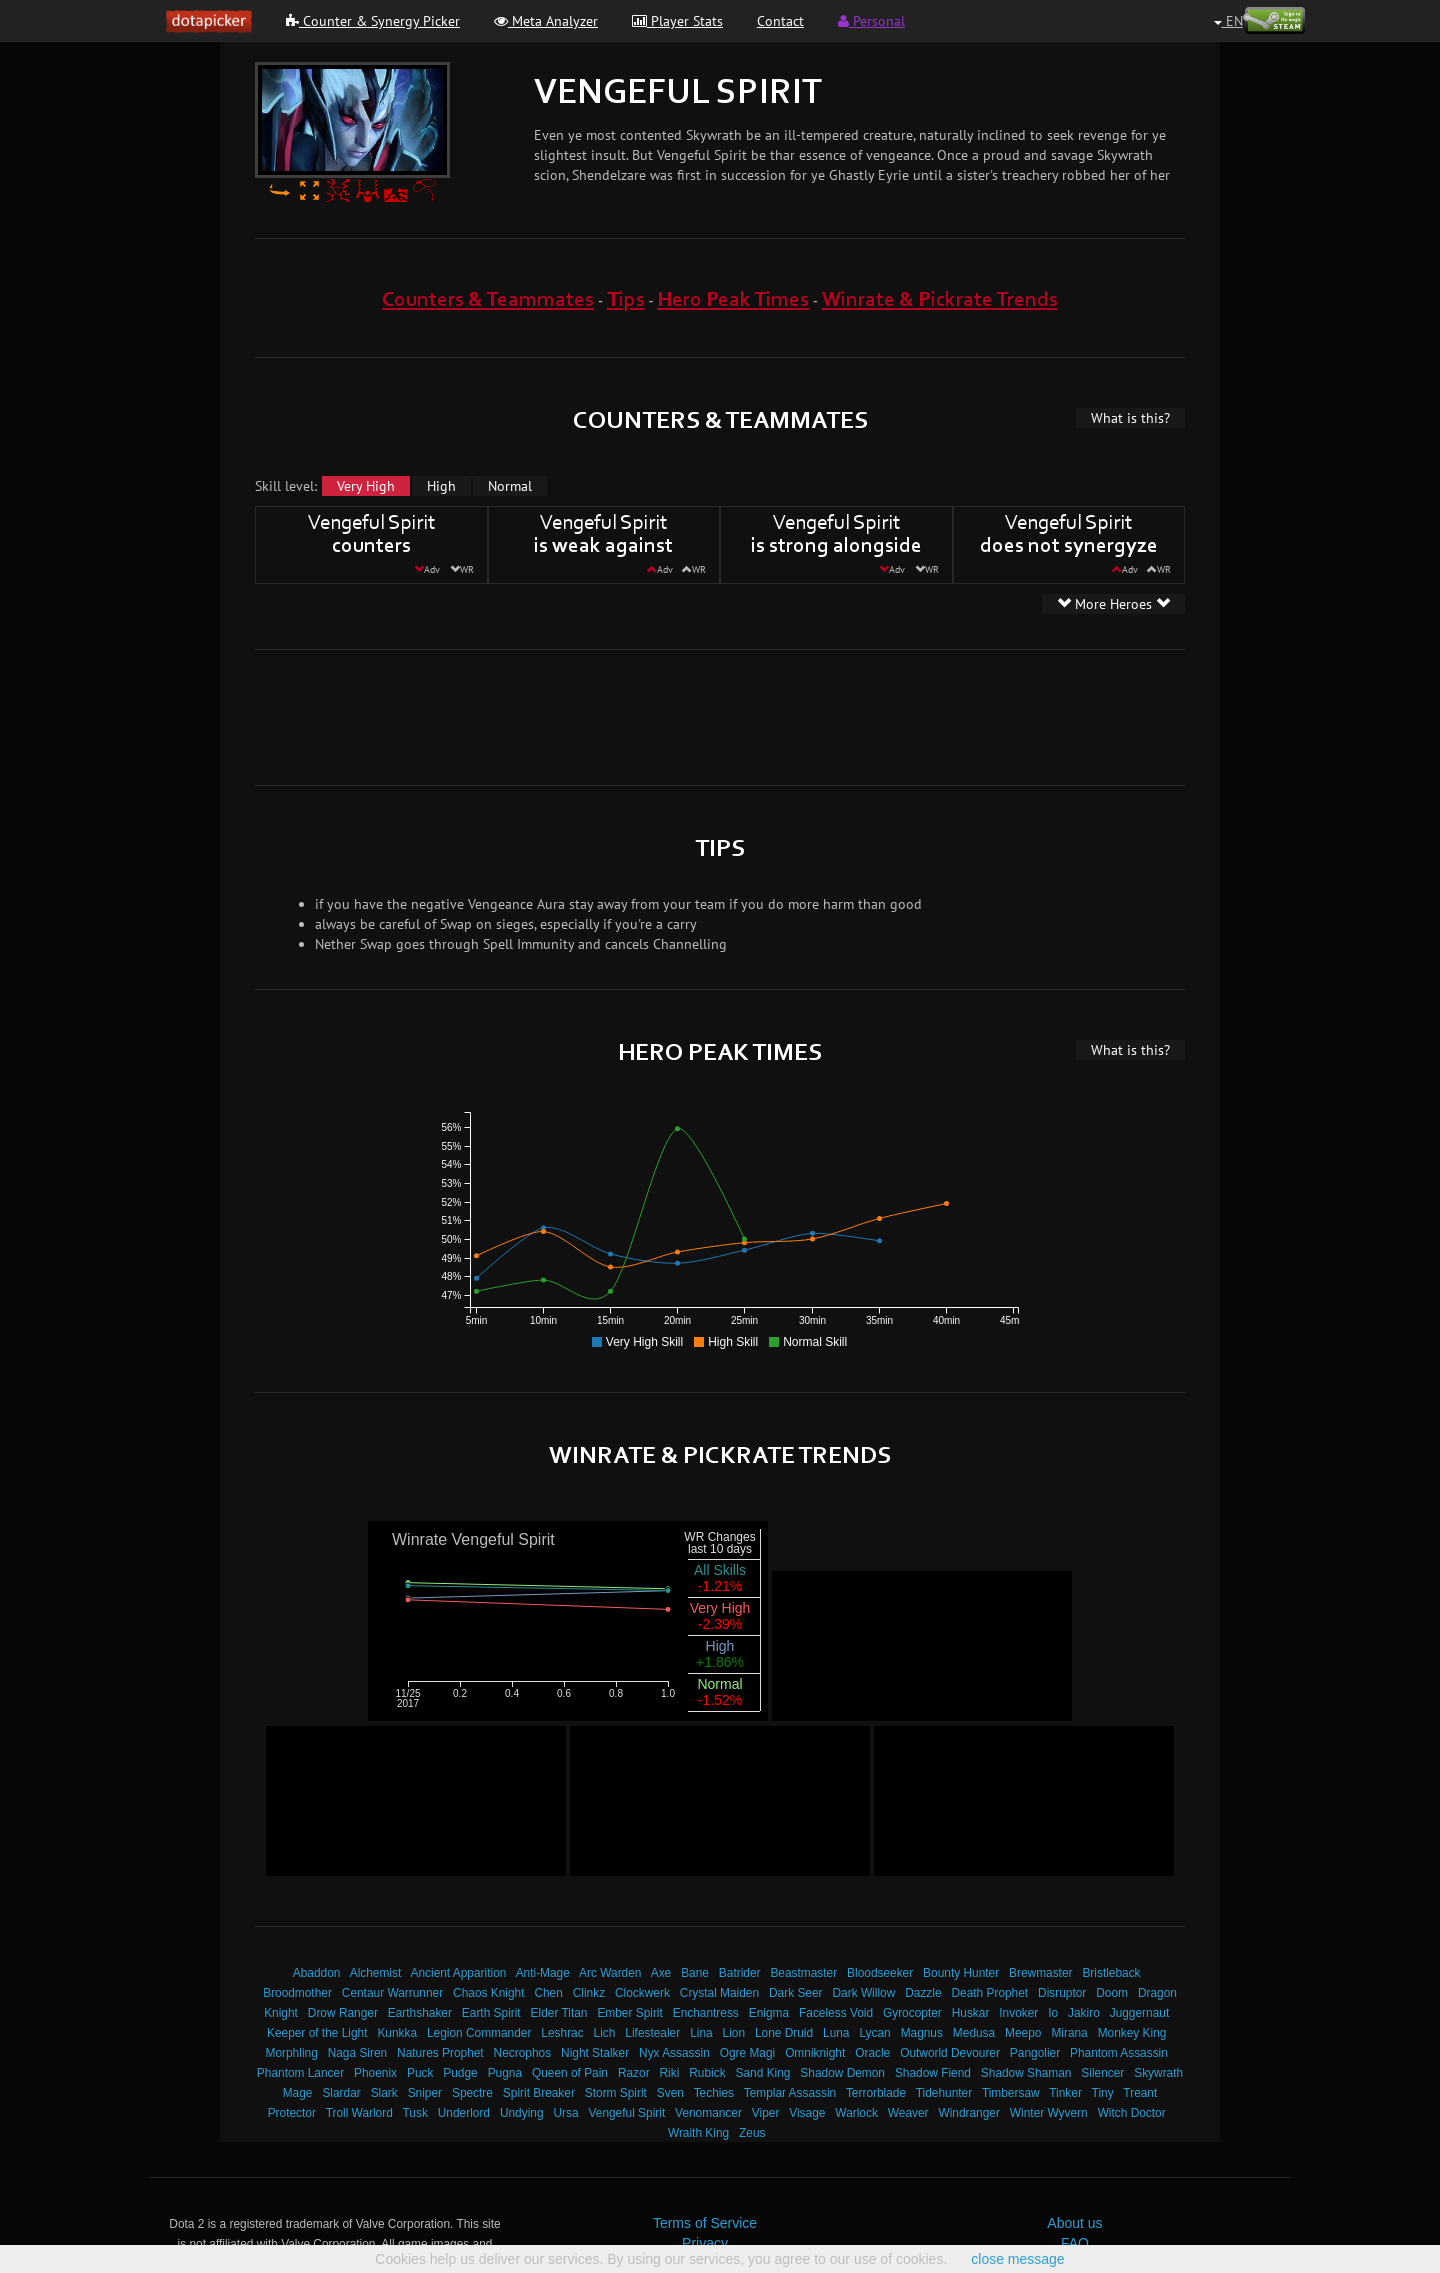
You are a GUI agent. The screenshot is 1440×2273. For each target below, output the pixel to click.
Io (1053, 2013)
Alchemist (376, 1973)
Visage (807, 2113)
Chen (548, 1993)
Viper (766, 2113)
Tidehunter (944, 2093)
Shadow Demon (842, 2073)
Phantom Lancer (300, 2073)
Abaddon (317, 1973)
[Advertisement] (720, 715)
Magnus (922, 2033)
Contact (780, 21)
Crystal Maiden (719, 1993)
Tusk (415, 2113)
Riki (670, 2073)
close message (1017, 2259)
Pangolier (1035, 2053)
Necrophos (523, 2053)
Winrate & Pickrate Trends (940, 300)
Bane (695, 1973)
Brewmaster (1040, 1973)
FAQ (1075, 2243)
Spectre (472, 2093)
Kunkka (397, 2033)
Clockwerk (642, 1993)
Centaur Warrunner (392, 1993)
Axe (661, 1973)
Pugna (505, 2073)
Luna (836, 2033)
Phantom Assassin (1119, 2053)
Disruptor (1062, 1993)
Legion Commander (479, 2033)
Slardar (341, 2093)
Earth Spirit (491, 2013)
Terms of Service (705, 2223)
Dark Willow (863, 1993)
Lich (605, 2033)
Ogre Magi (748, 2053)
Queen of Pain (570, 2073)
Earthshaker (420, 2013)
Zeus (752, 2133)
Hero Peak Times (733, 300)
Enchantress (706, 2013)
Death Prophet (989, 1993)
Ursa (565, 2113)
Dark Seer (796, 1993)
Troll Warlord (359, 2113)
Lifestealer (652, 2033)
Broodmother (297, 1993)
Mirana (1069, 2033)
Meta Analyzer (546, 21)
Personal (871, 21)
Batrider (740, 1973)
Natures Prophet (440, 2053)
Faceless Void (836, 2013)
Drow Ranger (343, 2013)
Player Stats (677, 21)
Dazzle (923, 1993)
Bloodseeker (880, 1973)
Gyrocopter (912, 2013)
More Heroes (1113, 604)
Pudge (460, 2073)
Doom (1112, 1993)
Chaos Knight (488, 1993)
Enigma (769, 2013)
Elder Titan (559, 2013)
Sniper (425, 2093)
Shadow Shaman (1026, 2073)
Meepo (1023, 2033)
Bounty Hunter (961, 1973)
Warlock (856, 2113)
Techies (714, 2093)
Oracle (872, 2053)
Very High (366, 486)
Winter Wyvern (1049, 2113)
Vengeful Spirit (627, 2113)
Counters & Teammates (488, 300)
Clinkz (589, 1993)
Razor (634, 2073)
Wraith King (698, 2133)
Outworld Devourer (950, 2053)
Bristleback (1111, 1973)
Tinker (1065, 2093)
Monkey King (1132, 2033)
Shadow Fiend (933, 2073)
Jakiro (1084, 2013)
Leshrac (562, 2033)
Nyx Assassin (674, 2053)
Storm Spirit (616, 2093)
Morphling (292, 2053)
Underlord (464, 2113)
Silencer (1102, 2073)
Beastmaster (803, 1973)
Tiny (1103, 2093)
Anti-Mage (543, 1973)
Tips (626, 300)
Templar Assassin (790, 2093)
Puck (420, 2073)
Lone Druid (784, 2033)
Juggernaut (1140, 2013)
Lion (734, 2033)
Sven (670, 2093)
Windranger (968, 2113)
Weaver (908, 2113)
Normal (510, 486)
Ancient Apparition (459, 1973)
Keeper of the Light (317, 2033)
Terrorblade (876, 2093)
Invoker (1018, 2013)
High (441, 486)
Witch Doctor (1132, 2113)
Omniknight (815, 2053)
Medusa (974, 2033)
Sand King (763, 2073)
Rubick (707, 2073)
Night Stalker (595, 2053)
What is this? (1130, 418)
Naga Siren (358, 2053)
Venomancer (708, 2113)
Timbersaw (1011, 2093)
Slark (384, 2093)
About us (1074, 2223)
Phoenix (375, 2073)
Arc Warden (610, 1973)
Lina (701, 2033)
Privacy (705, 2243)
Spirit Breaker (539, 2093)
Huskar (971, 2013)
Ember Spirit (629, 2013)
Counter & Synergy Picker (373, 21)
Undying (522, 2113)
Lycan (874, 2033)
